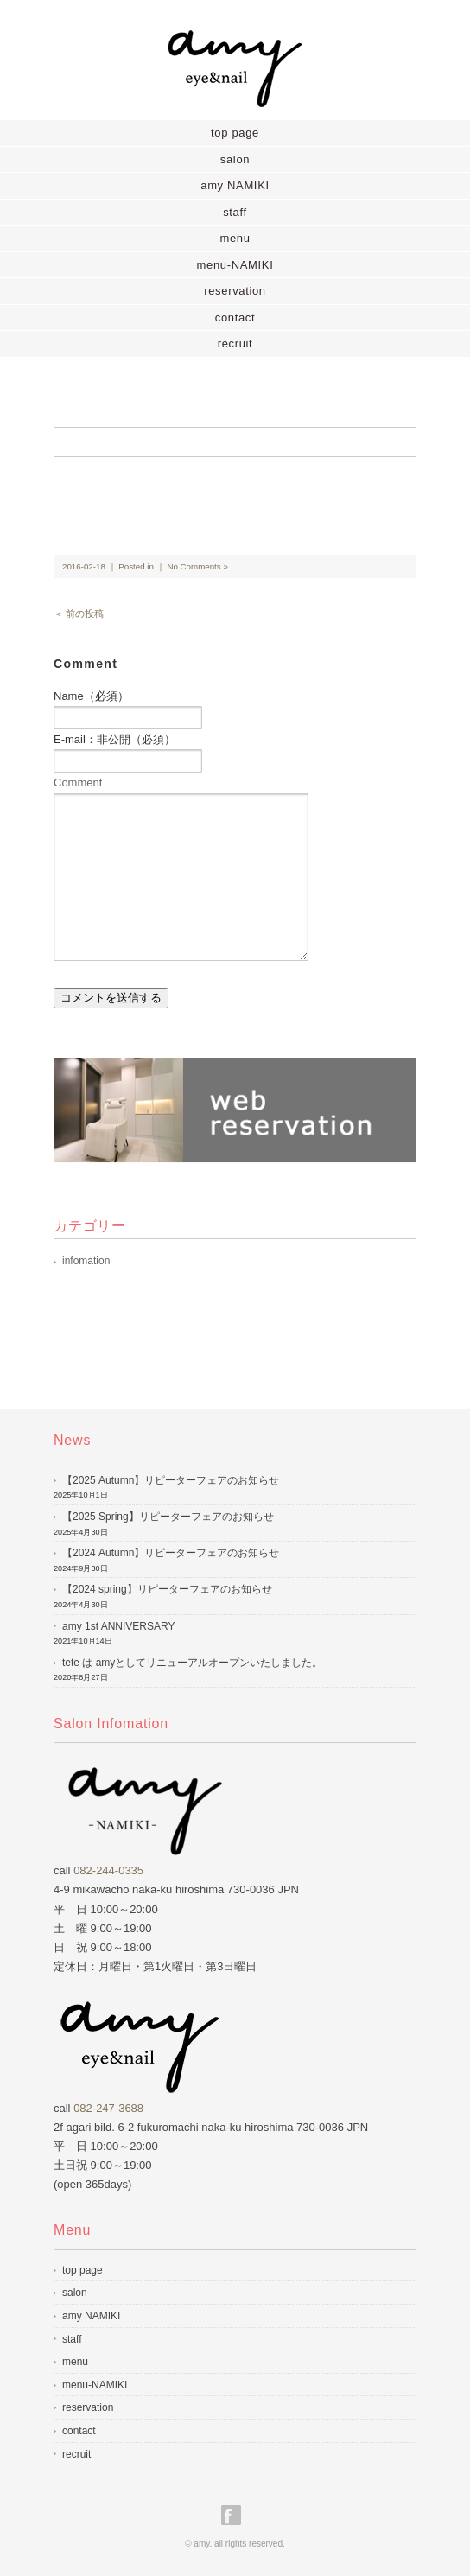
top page (235, 132)
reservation (234, 290)
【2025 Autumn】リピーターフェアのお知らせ (170, 1480)
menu (234, 238)
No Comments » (197, 566)
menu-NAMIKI (235, 264)
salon (235, 159)
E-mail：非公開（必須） (114, 739)
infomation (86, 1261)
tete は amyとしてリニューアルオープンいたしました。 (192, 1663)
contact (235, 317)
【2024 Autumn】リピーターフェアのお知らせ (170, 1553)
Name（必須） (91, 696)
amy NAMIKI (234, 185)
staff (235, 212)
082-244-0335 (108, 1870)
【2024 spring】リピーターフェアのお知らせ (167, 1589)
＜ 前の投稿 (79, 613)
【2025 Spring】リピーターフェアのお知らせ (168, 1517)
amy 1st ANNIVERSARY (118, 1626)
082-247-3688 (108, 2108)
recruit (235, 343)
